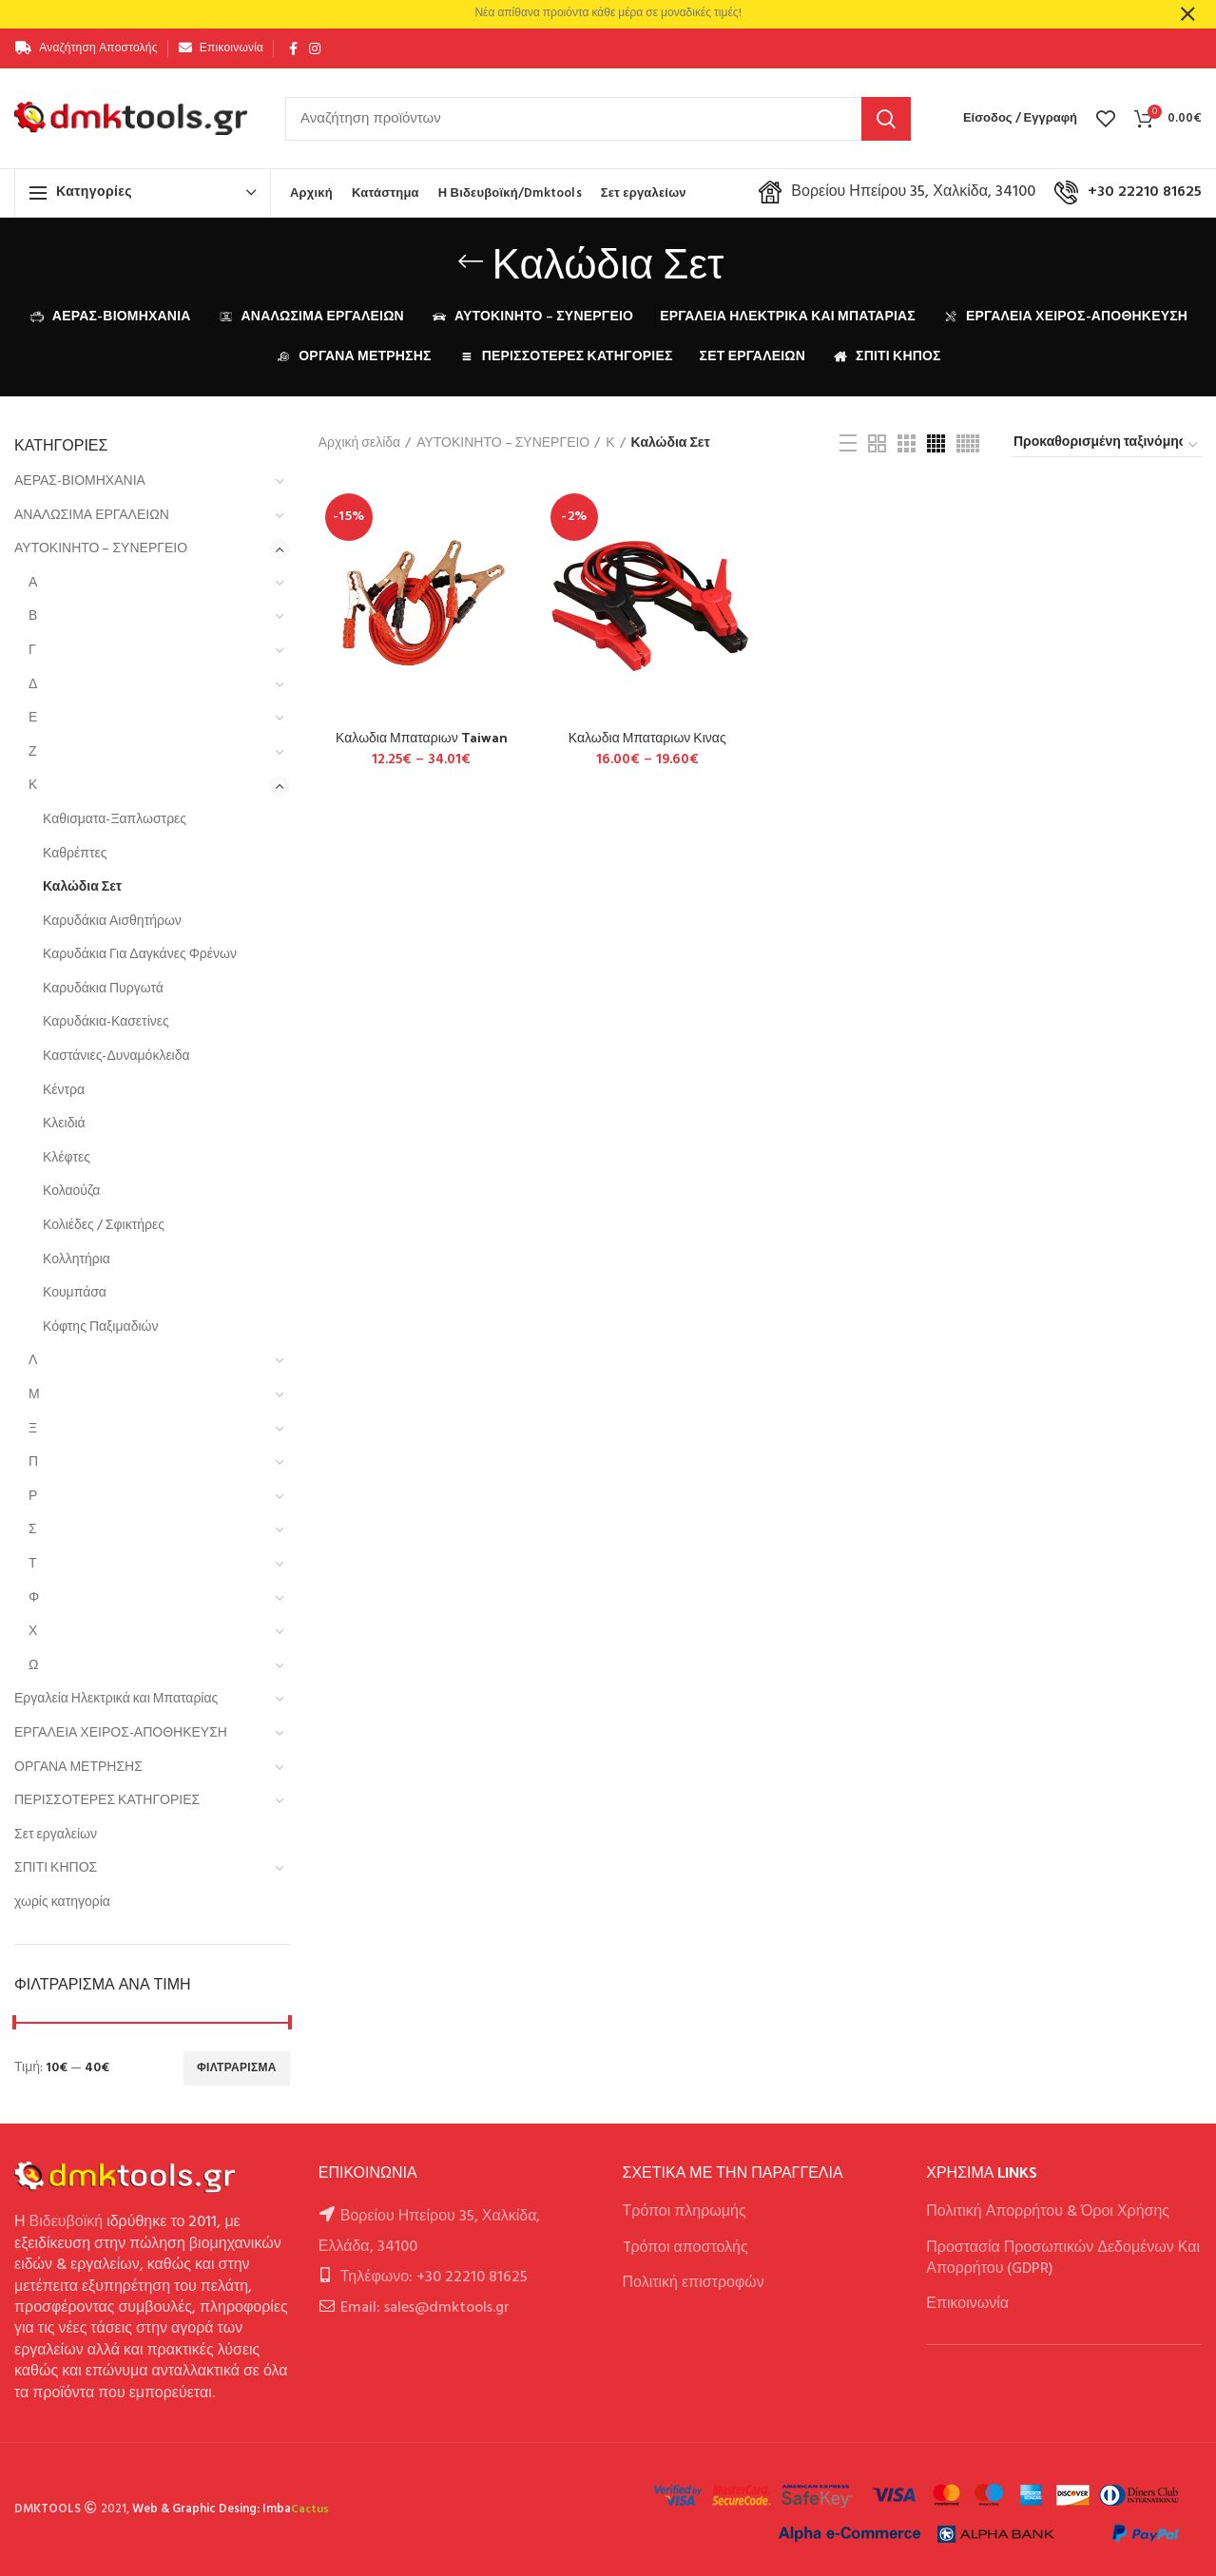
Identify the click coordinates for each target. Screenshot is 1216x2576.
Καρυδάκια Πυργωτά (103, 989)
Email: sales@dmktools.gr (425, 2308)
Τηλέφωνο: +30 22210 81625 (434, 2277)
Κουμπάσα (74, 1293)
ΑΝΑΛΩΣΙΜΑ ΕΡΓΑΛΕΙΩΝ (91, 516)
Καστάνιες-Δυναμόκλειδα (116, 1056)
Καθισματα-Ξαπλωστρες (114, 820)
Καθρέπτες (74, 854)
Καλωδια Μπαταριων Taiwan (422, 737)
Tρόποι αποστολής (685, 2248)
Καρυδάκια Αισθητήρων (112, 921)
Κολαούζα (71, 1191)
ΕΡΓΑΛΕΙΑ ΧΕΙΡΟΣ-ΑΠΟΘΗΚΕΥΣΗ (120, 1733)
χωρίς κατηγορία (62, 1902)
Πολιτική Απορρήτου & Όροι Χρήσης (1047, 2212)
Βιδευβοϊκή (66, 2222)
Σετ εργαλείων (55, 1835)
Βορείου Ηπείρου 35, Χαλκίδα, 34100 (897, 192)
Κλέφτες (66, 1158)
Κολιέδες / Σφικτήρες (103, 1226)
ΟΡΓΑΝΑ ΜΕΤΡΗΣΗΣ (78, 1767)
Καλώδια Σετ (82, 887)
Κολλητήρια (76, 1260)
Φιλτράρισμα (237, 2068)
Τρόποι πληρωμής (684, 2212)
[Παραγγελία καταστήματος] (1107, 445)
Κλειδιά (64, 1124)
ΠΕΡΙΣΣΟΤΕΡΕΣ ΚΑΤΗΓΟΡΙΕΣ (107, 1801)
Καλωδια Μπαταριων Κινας (647, 737)
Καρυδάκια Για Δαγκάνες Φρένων (140, 955)
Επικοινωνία (967, 2304)
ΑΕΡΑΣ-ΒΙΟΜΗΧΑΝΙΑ (79, 481)
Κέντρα (64, 1091)
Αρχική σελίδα (359, 443)
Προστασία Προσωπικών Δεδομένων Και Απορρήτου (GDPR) (1063, 2258)
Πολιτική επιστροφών (693, 2283)
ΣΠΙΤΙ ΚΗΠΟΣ (55, 1868)
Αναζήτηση (886, 119)
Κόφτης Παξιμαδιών (100, 1327)
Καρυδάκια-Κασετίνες (106, 1022)
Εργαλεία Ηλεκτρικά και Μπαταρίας (116, 1699)
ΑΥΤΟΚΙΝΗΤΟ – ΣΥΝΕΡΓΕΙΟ (100, 549)
